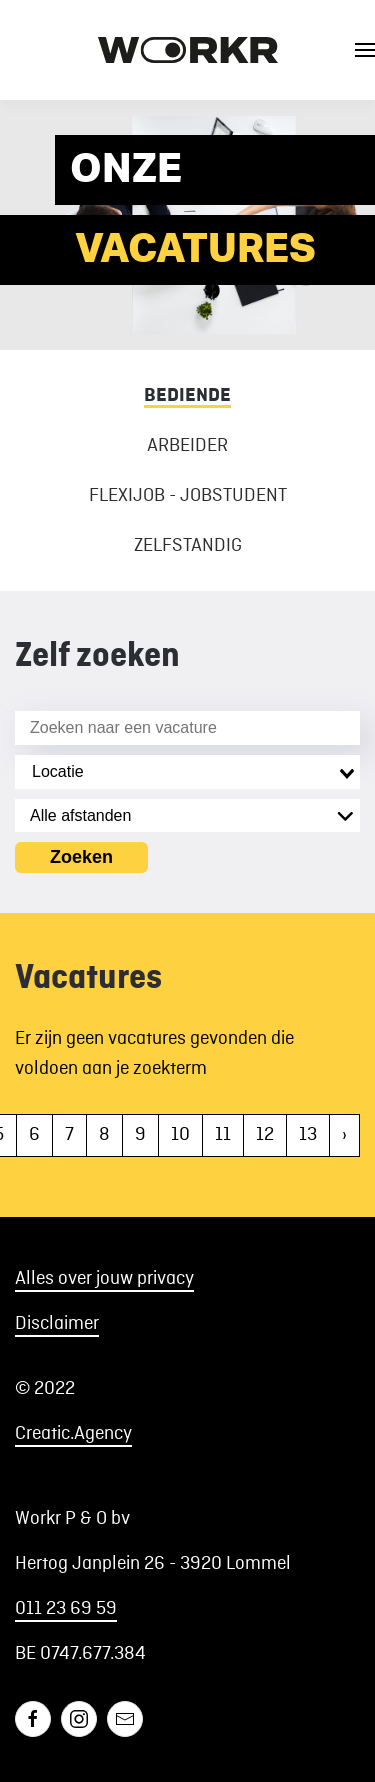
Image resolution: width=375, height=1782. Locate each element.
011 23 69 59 (66, 1609)
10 (180, 1135)
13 (308, 1135)
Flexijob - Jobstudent (188, 496)
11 (223, 1135)
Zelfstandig (188, 546)
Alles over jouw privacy (104, 1279)
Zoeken (81, 857)
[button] (365, 50)
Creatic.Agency (73, 1434)
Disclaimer (57, 1324)
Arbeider (187, 446)
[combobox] (187, 772)
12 (265, 1135)
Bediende (187, 395)
